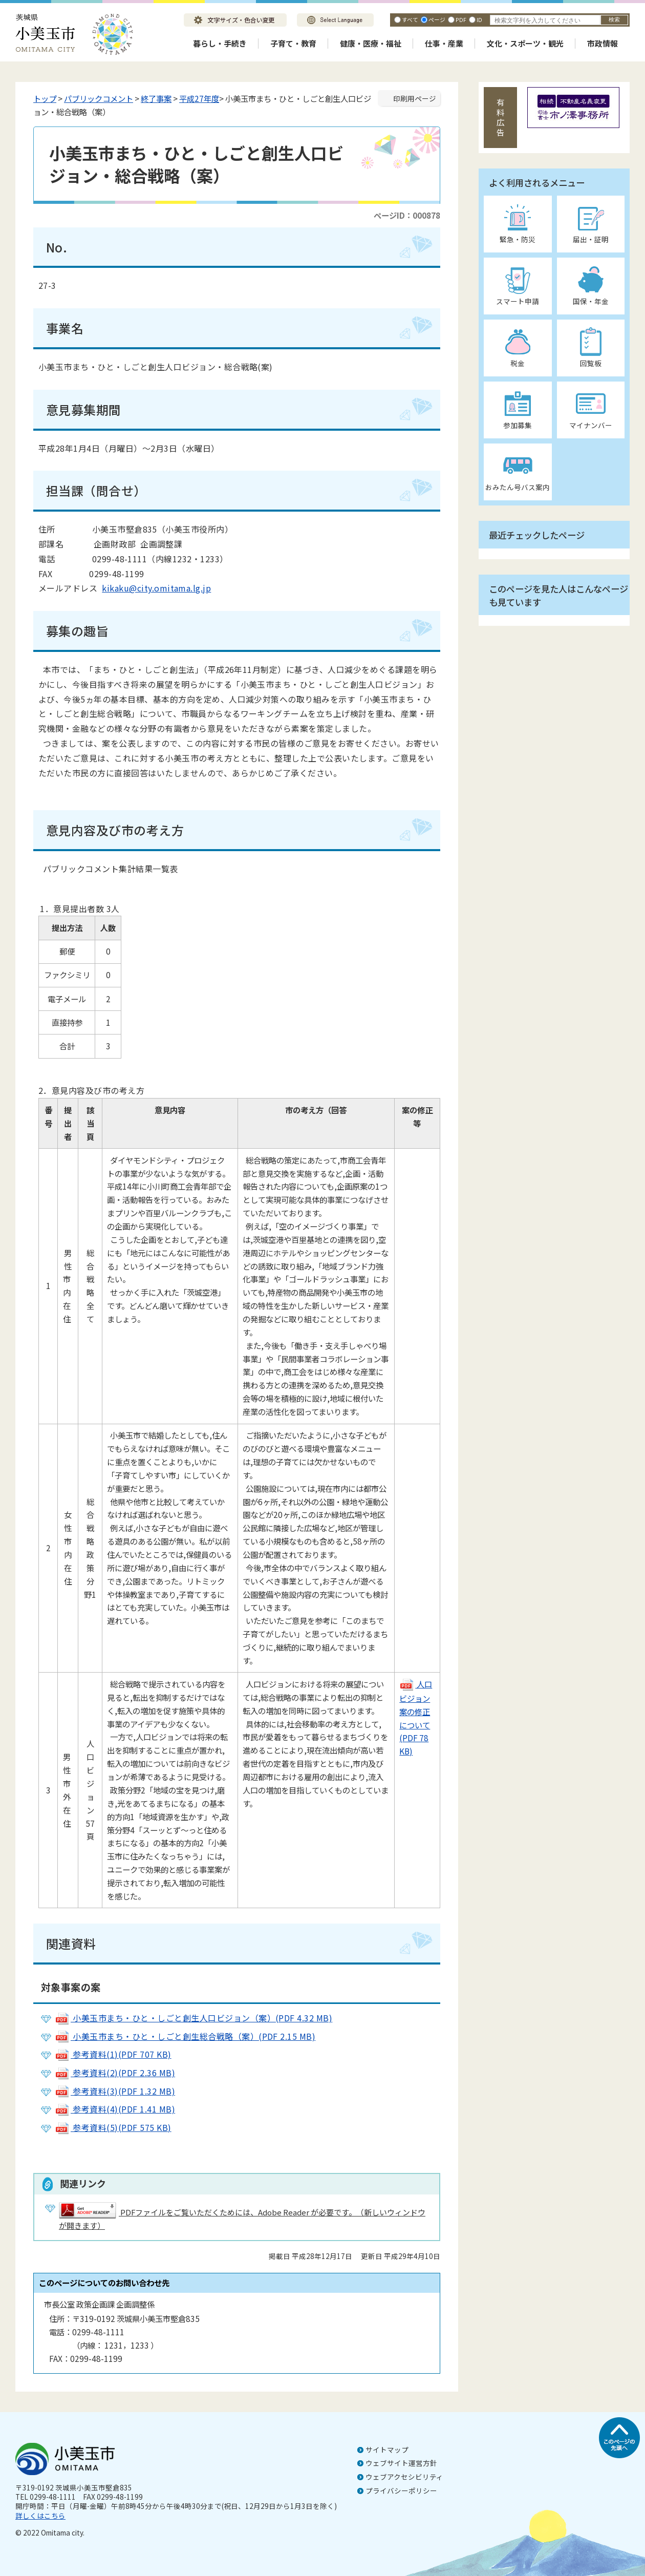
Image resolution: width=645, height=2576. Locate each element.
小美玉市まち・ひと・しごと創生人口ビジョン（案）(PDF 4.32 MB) (193, 2018)
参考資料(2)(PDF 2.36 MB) (115, 2072)
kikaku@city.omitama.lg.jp (156, 588)
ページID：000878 (407, 215)
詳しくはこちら (40, 2515)
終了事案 (156, 98)
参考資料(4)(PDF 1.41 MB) (115, 2109)
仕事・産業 (444, 43)
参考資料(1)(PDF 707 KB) (113, 2054)
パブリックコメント (98, 98)
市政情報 (602, 43)
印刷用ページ (414, 98)
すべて (410, 19)
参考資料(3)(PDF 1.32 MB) (115, 2091)
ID (479, 19)
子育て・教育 (293, 43)
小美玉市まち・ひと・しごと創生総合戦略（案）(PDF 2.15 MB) (185, 2036)
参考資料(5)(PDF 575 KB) (113, 2127)
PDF (461, 19)
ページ (436, 19)
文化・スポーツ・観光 (525, 43)
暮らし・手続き (220, 43)
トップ (44, 98)
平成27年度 (199, 98)
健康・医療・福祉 (370, 43)
